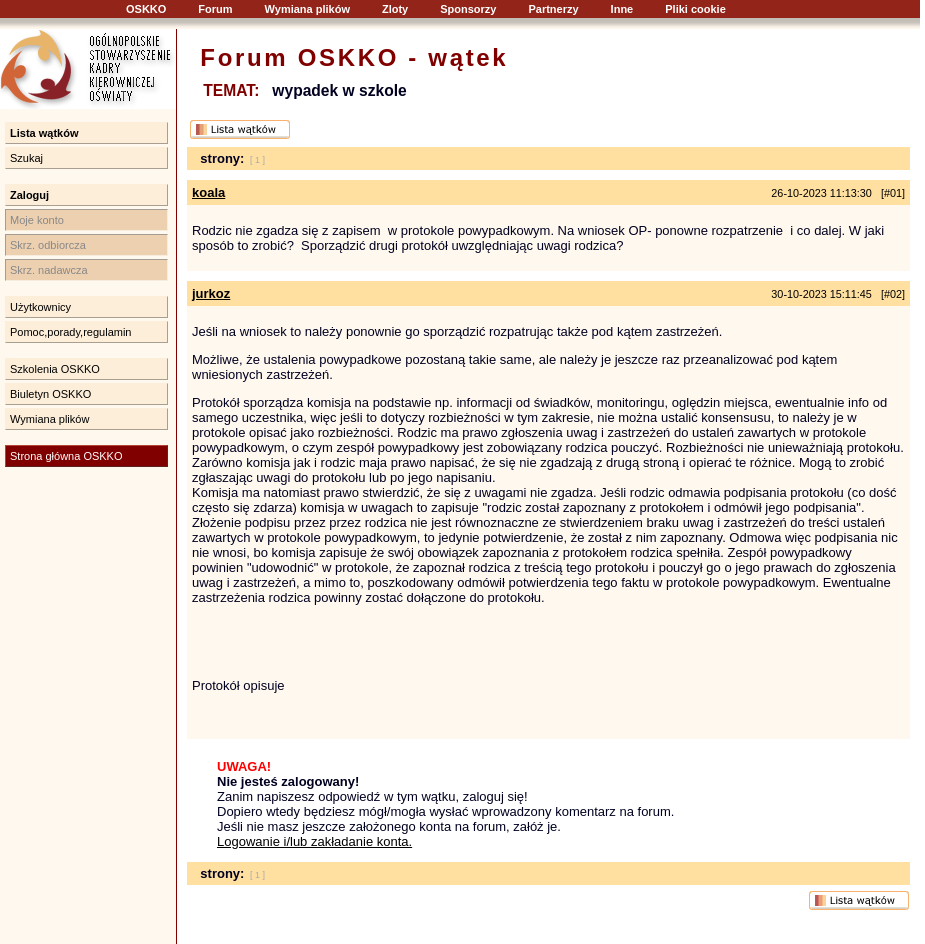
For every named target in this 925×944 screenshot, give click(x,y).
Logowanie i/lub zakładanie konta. (314, 841)
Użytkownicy (40, 307)
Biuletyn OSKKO (50, 394)
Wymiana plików (307, 9)
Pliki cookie (695, 9)
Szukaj (26, 158)
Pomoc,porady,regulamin (70, 332)
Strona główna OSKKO (66, 456)
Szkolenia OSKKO (55, 369)
